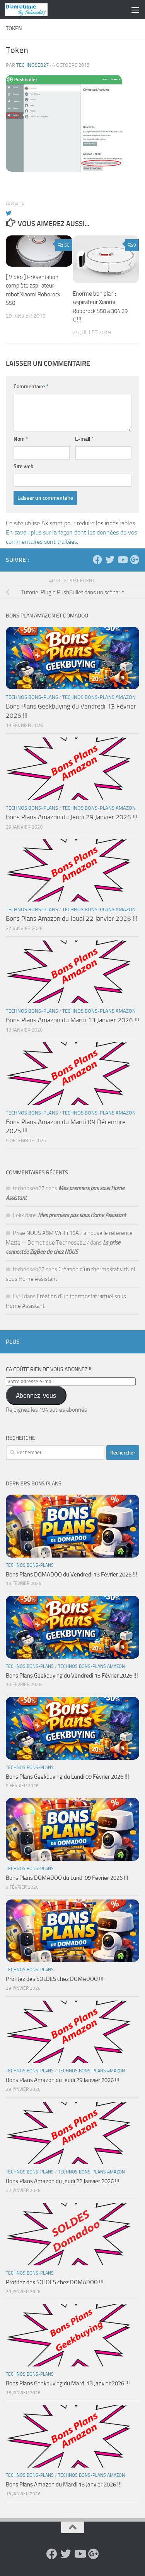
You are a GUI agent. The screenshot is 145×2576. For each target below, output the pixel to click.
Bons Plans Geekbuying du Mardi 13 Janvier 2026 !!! (68, 2383)
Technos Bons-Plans (32, 697)
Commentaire (31, 386)
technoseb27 (32, 65)
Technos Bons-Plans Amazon (99, 697)
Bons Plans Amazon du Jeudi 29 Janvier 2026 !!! (71, 817)
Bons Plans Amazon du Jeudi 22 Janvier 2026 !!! (71, 918)
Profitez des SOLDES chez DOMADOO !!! (55, 1979)
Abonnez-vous (36, 1395)
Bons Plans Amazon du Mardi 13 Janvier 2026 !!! (72, 1020)
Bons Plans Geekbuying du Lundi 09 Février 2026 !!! (67, 1776)
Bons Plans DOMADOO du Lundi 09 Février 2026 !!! (67, 1877)
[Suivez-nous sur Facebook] (97, 559)
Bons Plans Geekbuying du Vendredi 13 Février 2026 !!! (72, 1675)
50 (63, 245)
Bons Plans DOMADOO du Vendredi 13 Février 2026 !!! (71, 1574)
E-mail (84, 439)
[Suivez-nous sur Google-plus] (134, 559)
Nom (21, 439)
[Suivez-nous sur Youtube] (122, 559)
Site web (24, 466)
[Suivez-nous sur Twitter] (109, 559)
